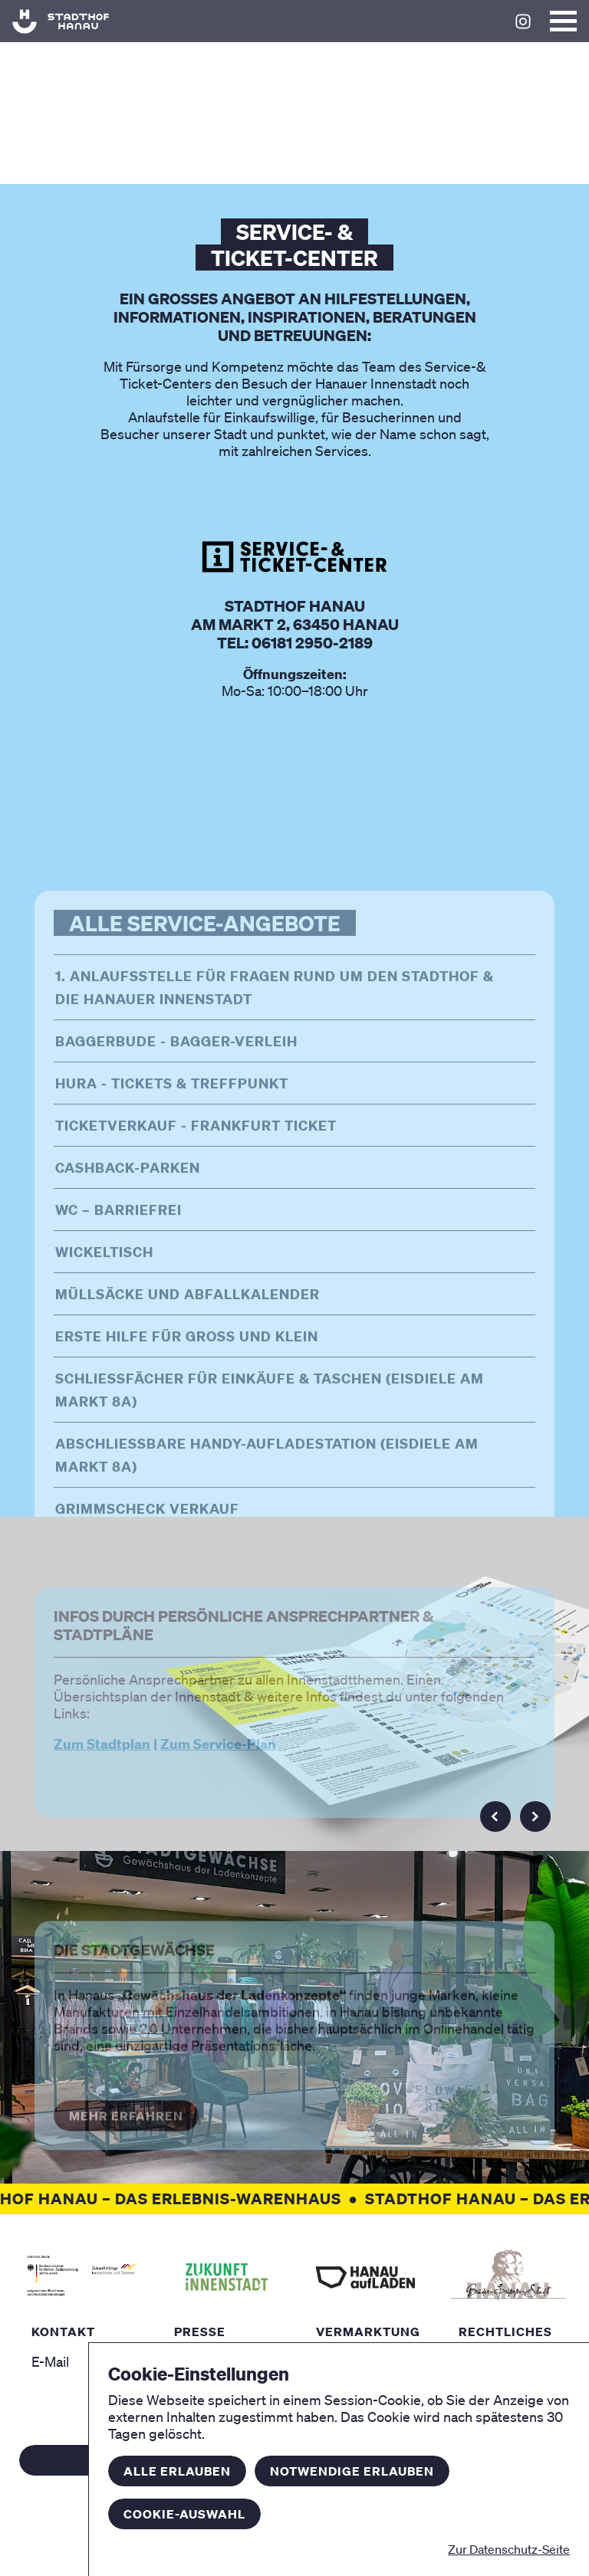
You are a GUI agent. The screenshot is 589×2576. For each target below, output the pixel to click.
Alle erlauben (177, 2471)
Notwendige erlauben (352, 2471)
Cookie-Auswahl (184, 2514)
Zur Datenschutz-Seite (509, 2549)
